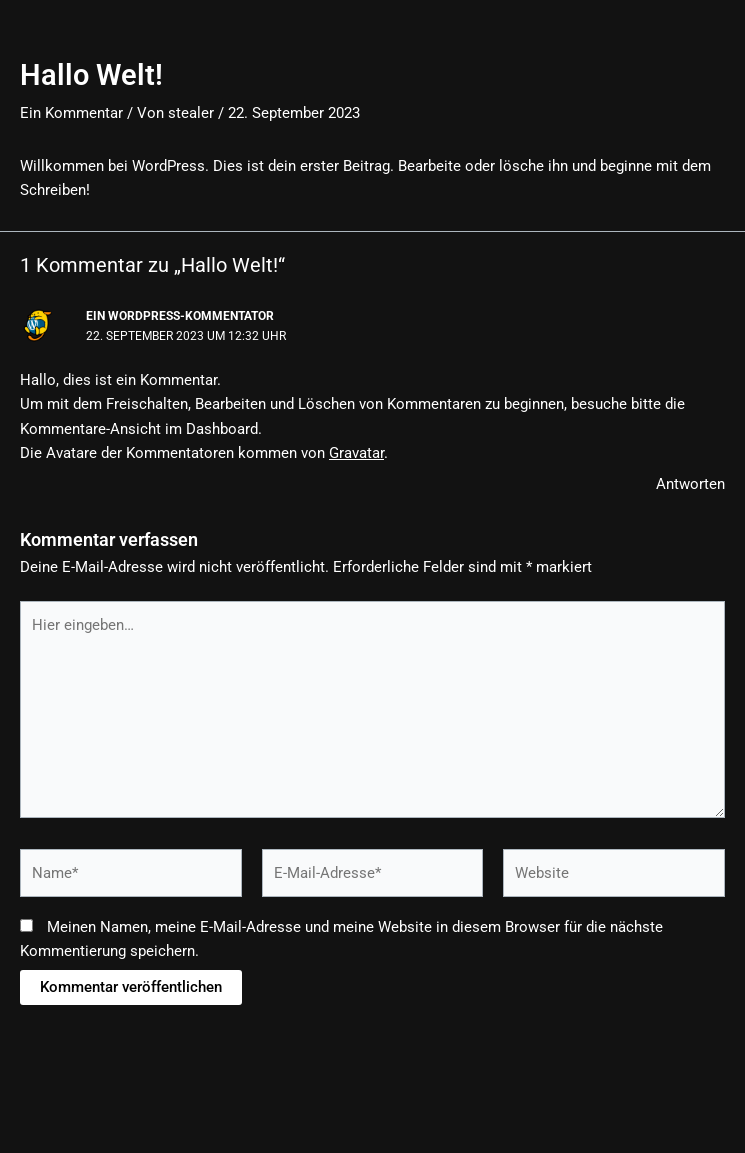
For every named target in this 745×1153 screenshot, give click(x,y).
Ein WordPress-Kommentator (180, 316)
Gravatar (356, 453)
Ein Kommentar (71, 113)
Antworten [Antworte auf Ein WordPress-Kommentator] (690, 484)
